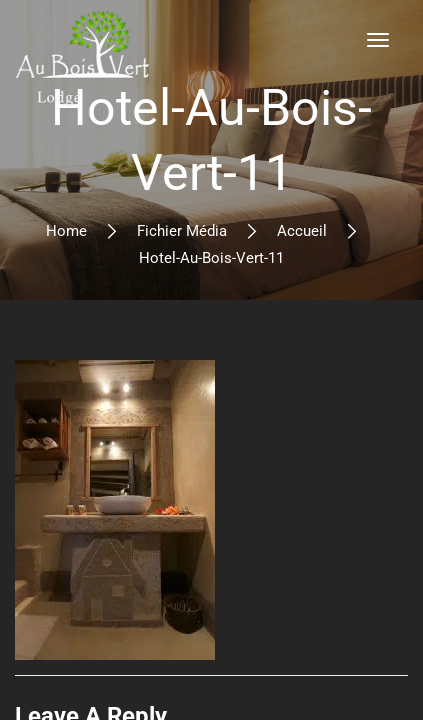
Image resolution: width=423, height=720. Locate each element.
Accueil (302, 231)
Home (66, 231)
